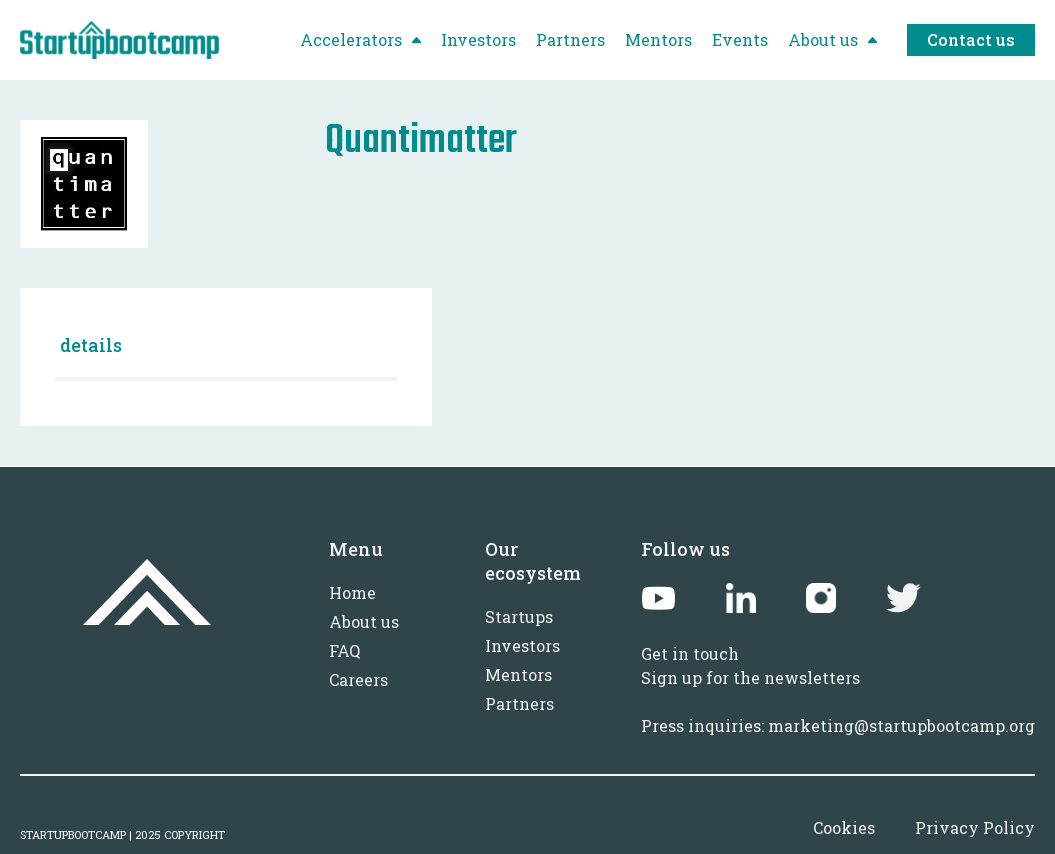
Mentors (518, 674)
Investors (522, 645)
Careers (358, 679)
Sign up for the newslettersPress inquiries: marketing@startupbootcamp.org (838, 701)
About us (364, 621)
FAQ (344, 650)
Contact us (971, 39)
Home (352, 592)
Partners (519, 703)
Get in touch (690, 653)
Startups (519, 616)
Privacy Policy (975, 827)
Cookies (844, 827)
